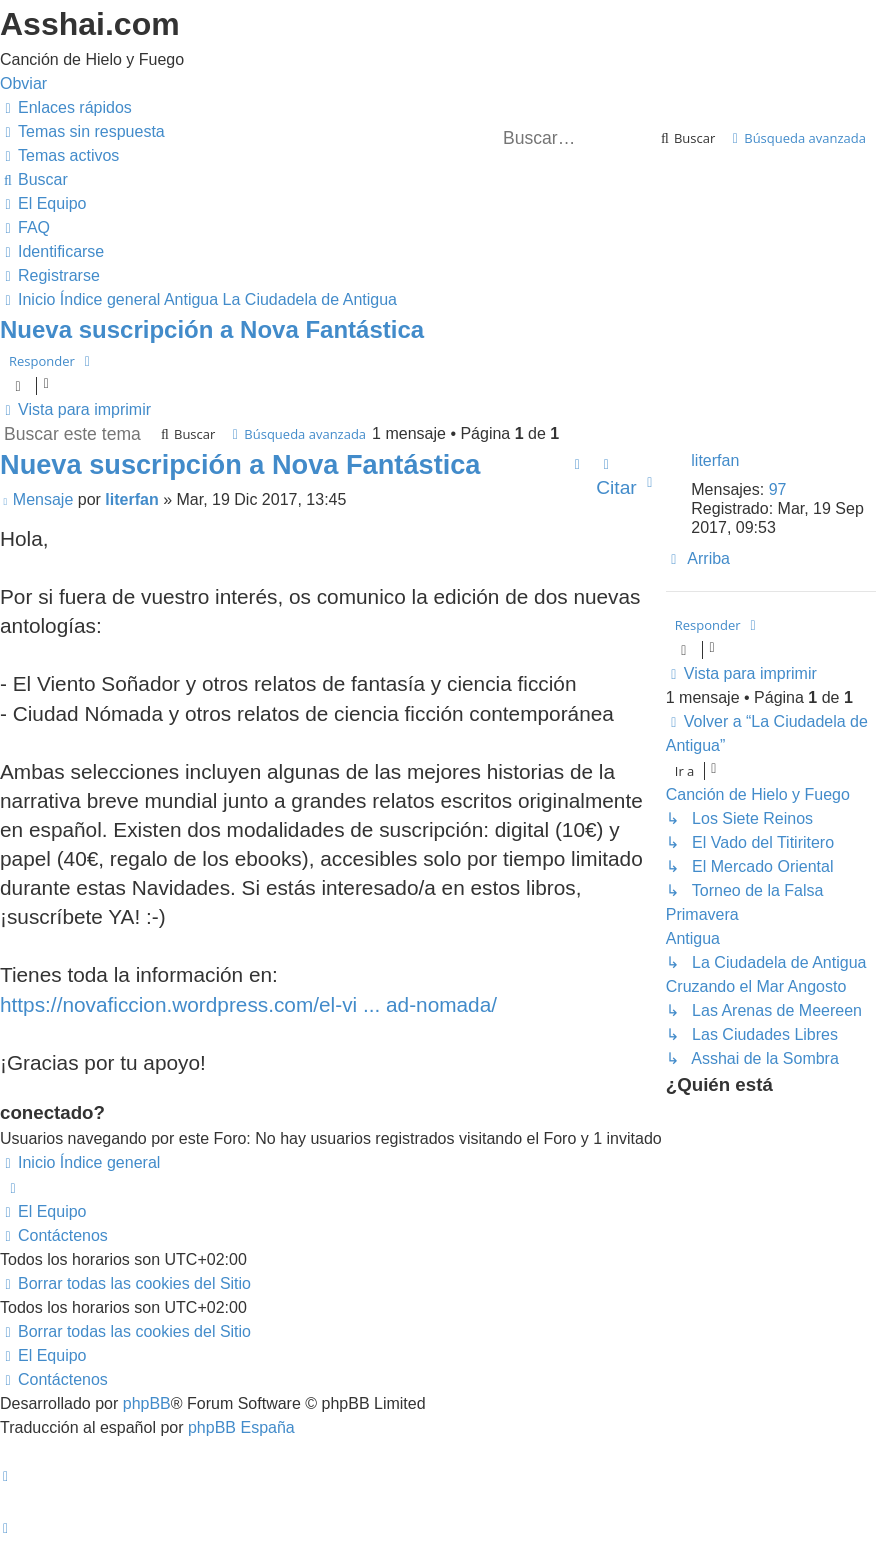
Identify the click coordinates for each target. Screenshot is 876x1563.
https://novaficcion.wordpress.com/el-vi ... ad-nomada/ (248, 1004)
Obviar (23, 83)
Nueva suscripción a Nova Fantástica (212, 329)
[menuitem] (82, 131)
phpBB (147, 1402)
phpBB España (241, 1426)
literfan (715, 460)
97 (778, 489)
